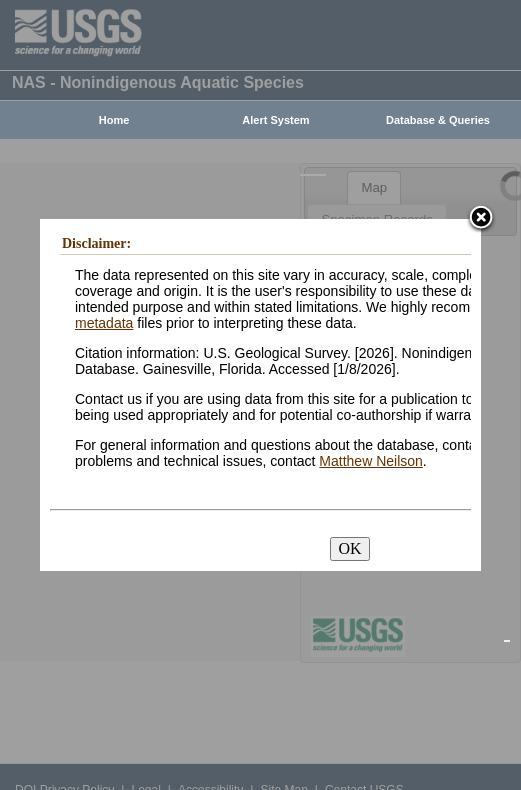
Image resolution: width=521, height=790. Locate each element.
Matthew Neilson (371, 461)
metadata (104, 323)
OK (349, 548)
